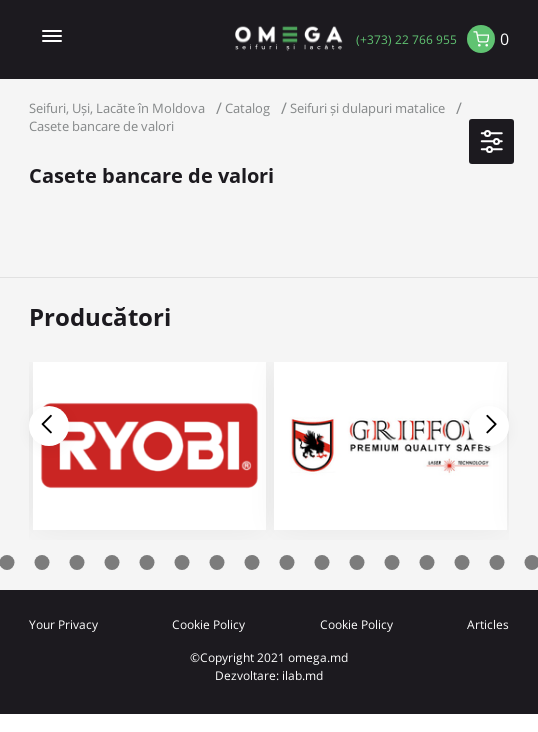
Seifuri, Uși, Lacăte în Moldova (117, 108)
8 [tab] (182, 562)
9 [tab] (217, 562)
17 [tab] (497, 562)
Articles (488, 624)
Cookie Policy (208, 624)
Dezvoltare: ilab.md (269, 675)
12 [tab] (322, 562)
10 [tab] (252, 562)
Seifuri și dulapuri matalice (367, 108)
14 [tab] (392, 562)
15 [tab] (427, 562)
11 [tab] (287, 562)
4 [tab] (42, 562)
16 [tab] (462, 562)
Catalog (247, 108)
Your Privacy (63, 624)
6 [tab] (112, 562)
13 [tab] (357, 562)
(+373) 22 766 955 (406, 39)
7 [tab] (147, 562)
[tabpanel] (390, 451)
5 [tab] (77, 562)
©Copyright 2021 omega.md (269, 657)
